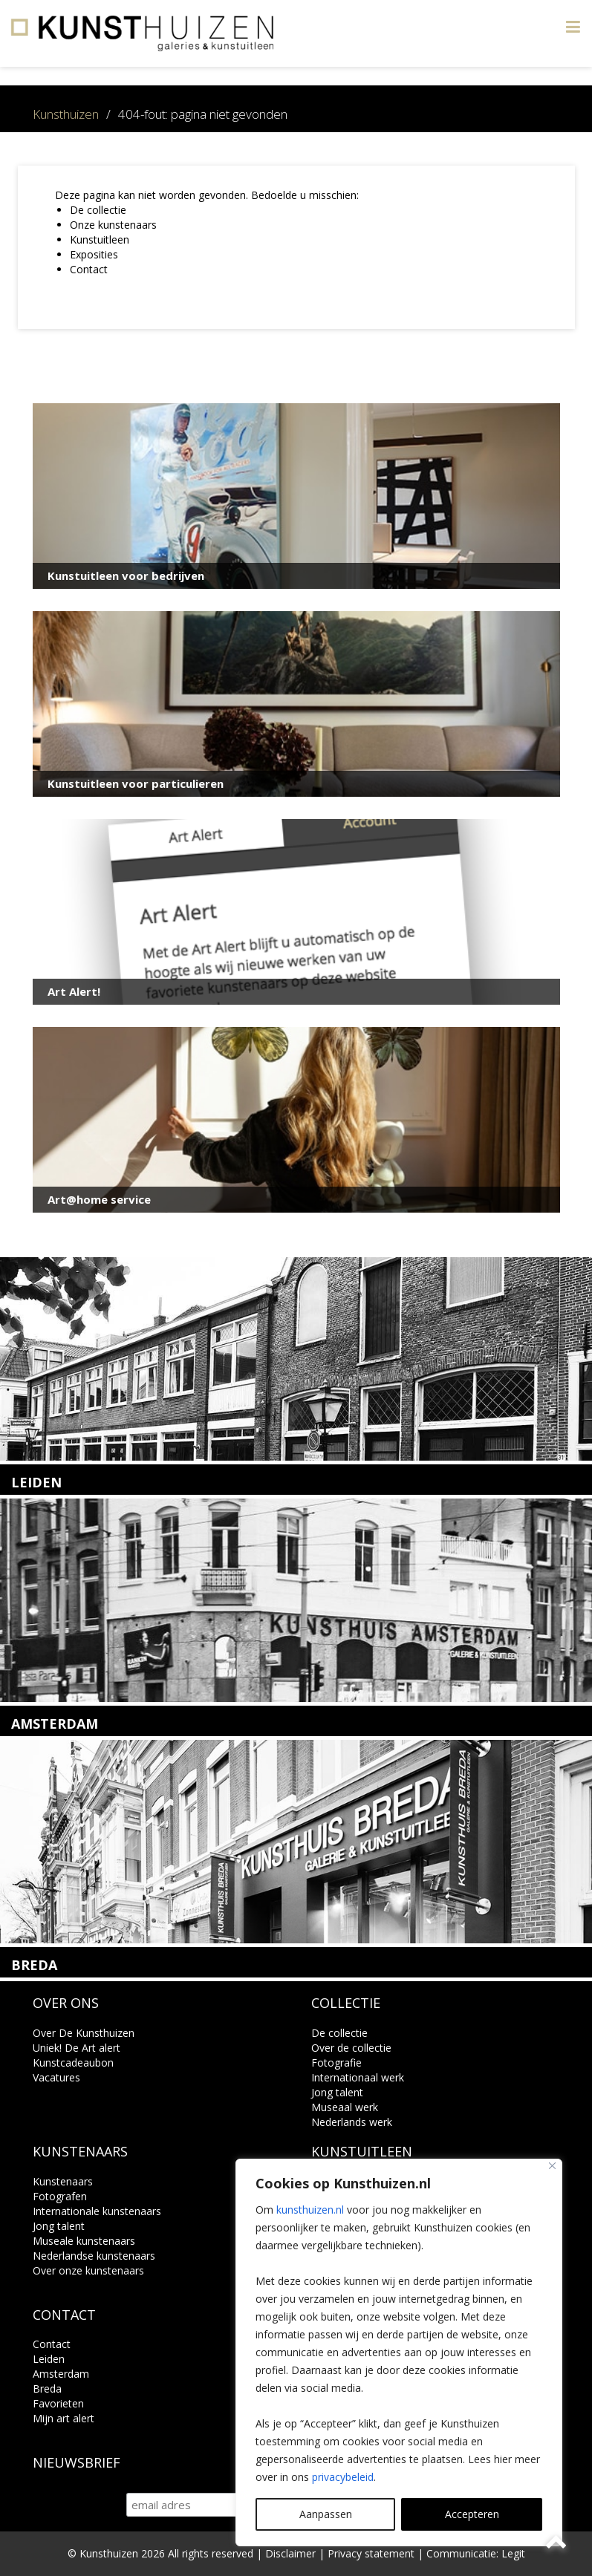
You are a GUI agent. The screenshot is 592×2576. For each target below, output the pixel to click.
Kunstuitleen (99, 239)
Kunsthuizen (66, 114)
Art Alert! (74, 991)
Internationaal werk (357, 2077)
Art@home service (99, 1199)
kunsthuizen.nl (310, 2209)
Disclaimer (290, 2553)
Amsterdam (61, 2374)
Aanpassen (325, 2514)
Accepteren (472, 2514)
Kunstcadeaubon (73, 2062)
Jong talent (337, 2092)
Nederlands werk (351, 2122)
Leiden (49, 2359)
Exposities (94, 254)
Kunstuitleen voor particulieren (136, 783)
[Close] (552, 2165)
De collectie (98, 210)
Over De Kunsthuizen (83, 2033)
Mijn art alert (63, 2418)
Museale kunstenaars (84, 2241)
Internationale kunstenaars (97, 2211)
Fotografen (60, 2196)
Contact (89, 269)
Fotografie (336, 2062)
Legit (513, 2553)
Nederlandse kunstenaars (94, 2256)
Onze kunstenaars (113, 225)
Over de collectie (351, 2048)
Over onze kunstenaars (88, 2270)
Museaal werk (344, 2107)
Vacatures (56, 2077)
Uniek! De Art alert (76, 2048)
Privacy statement (371, 2553)
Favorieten (58, 2403)
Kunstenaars (63, 2181)
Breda (47, 2388)
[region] (398, 2352)
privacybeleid (343, 2477)
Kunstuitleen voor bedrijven (126, 575)
